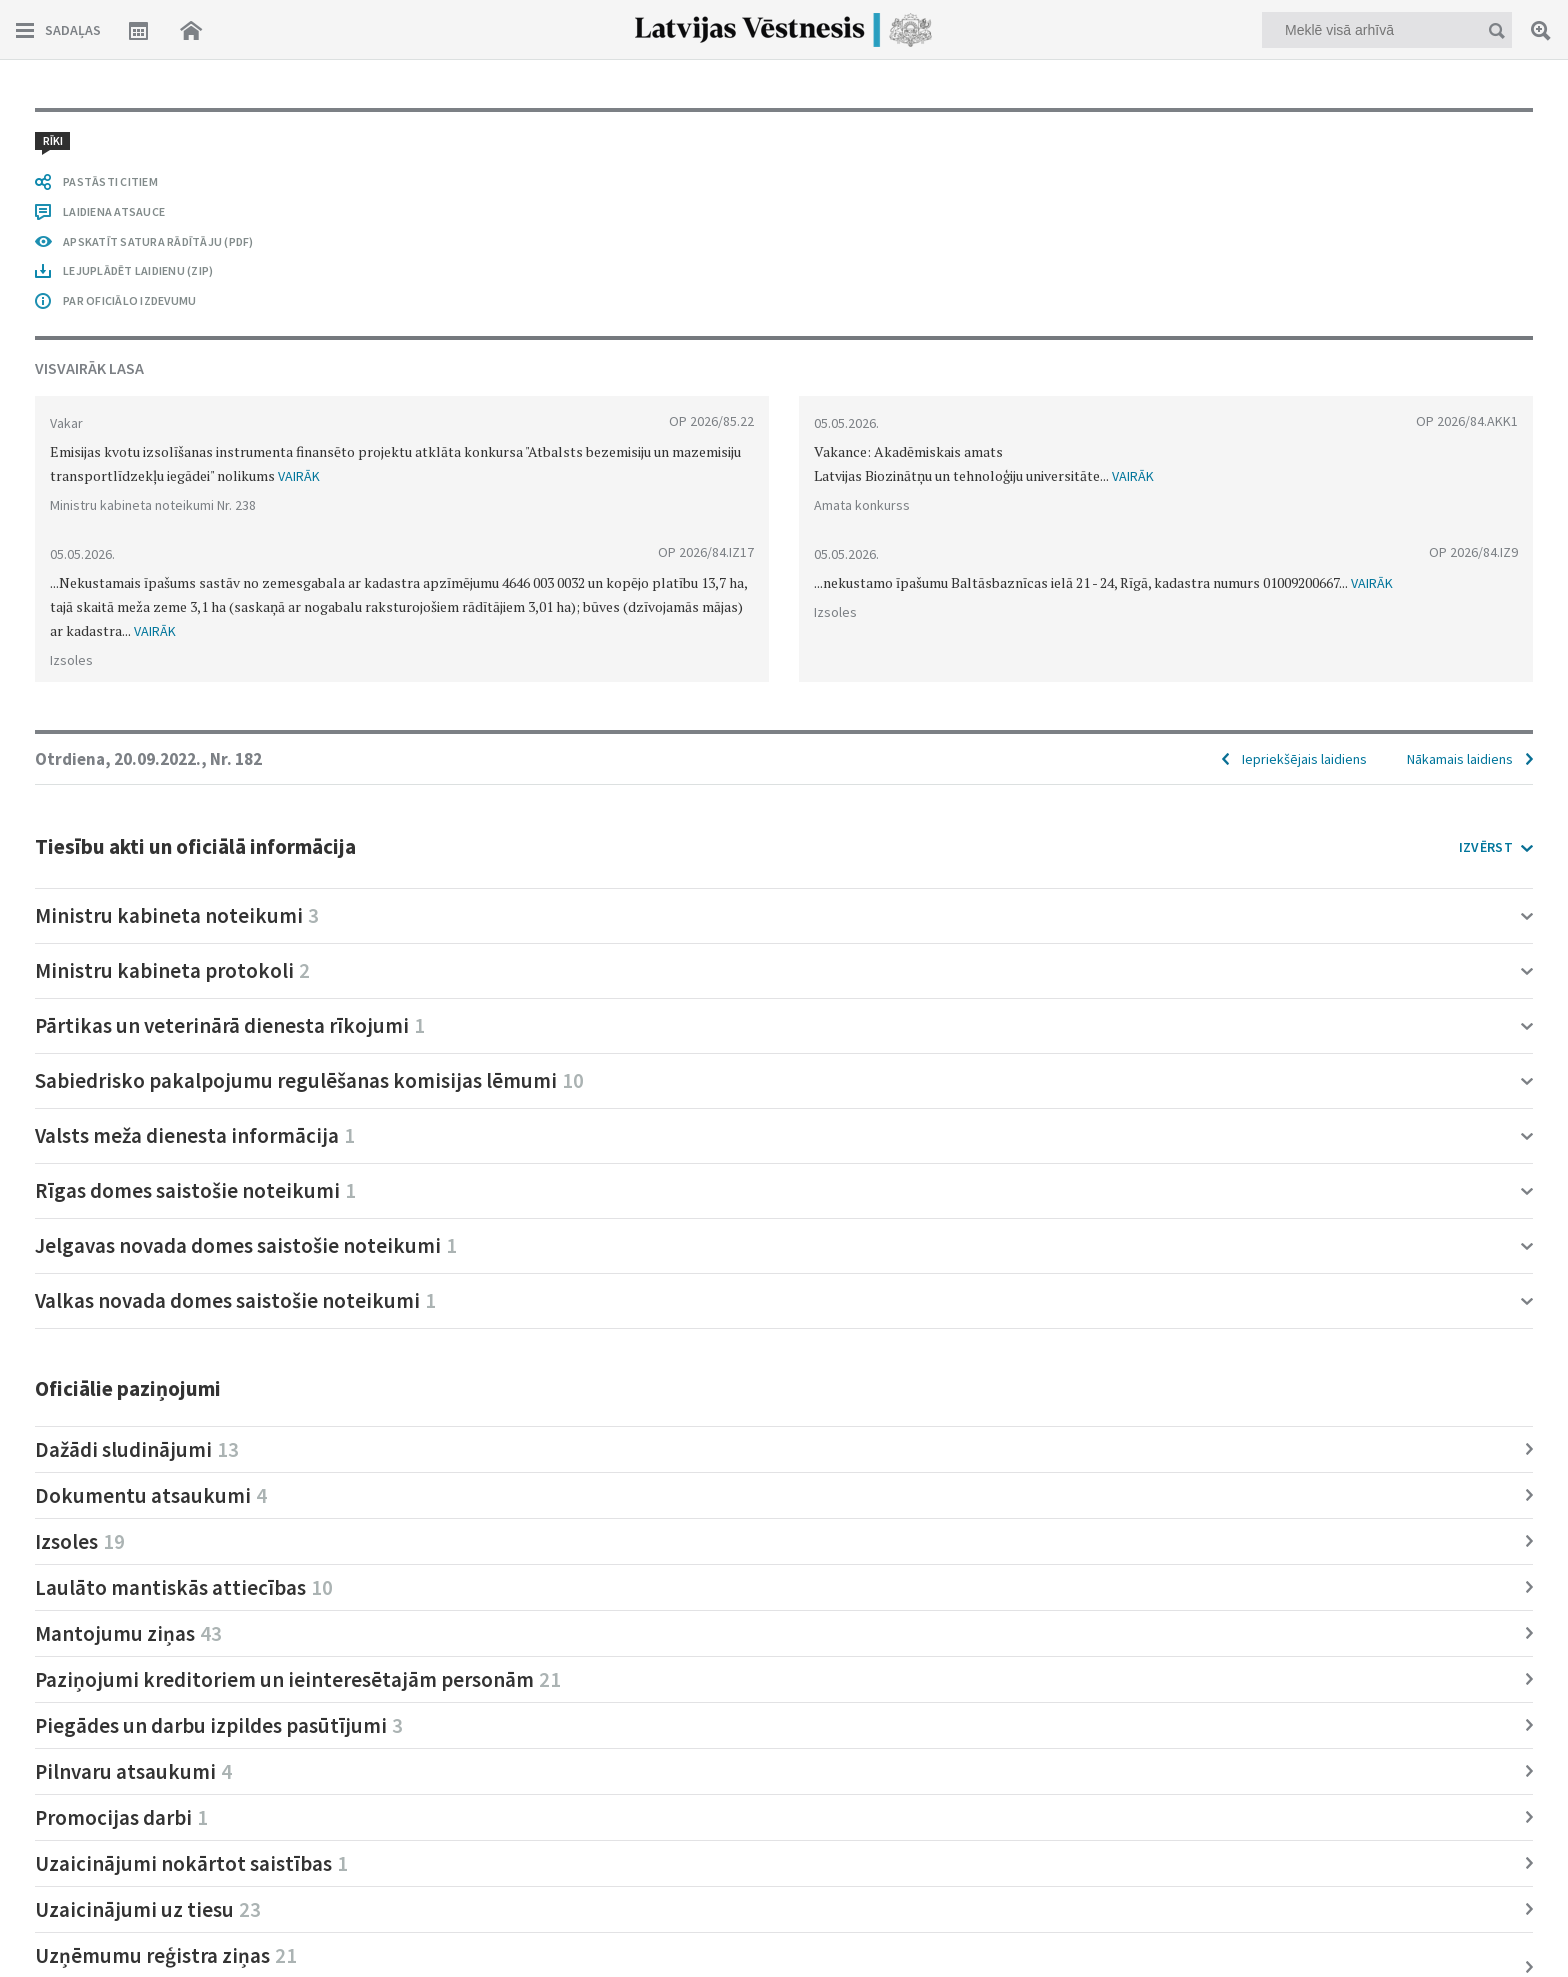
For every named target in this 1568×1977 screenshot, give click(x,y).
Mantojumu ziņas (128, 1633)
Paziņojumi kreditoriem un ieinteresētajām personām (298, 1679)
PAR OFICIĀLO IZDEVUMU (129, 300)
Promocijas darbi (121, 1817)
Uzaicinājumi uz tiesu (148, 1909)
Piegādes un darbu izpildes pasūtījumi (219, 1725)
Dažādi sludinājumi (137, 1449)
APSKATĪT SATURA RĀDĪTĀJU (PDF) (158, 241)
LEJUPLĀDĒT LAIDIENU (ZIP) (138, 270)
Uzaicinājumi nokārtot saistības (191, 1863)
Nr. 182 (236, 759)
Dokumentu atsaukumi (151, 1495)
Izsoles (80, 1541)
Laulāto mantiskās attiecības (184, 1587)
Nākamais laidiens (1460, 759)
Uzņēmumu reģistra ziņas (166, 1955)
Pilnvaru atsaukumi (133, 1771)
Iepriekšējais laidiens (1304, 759)
